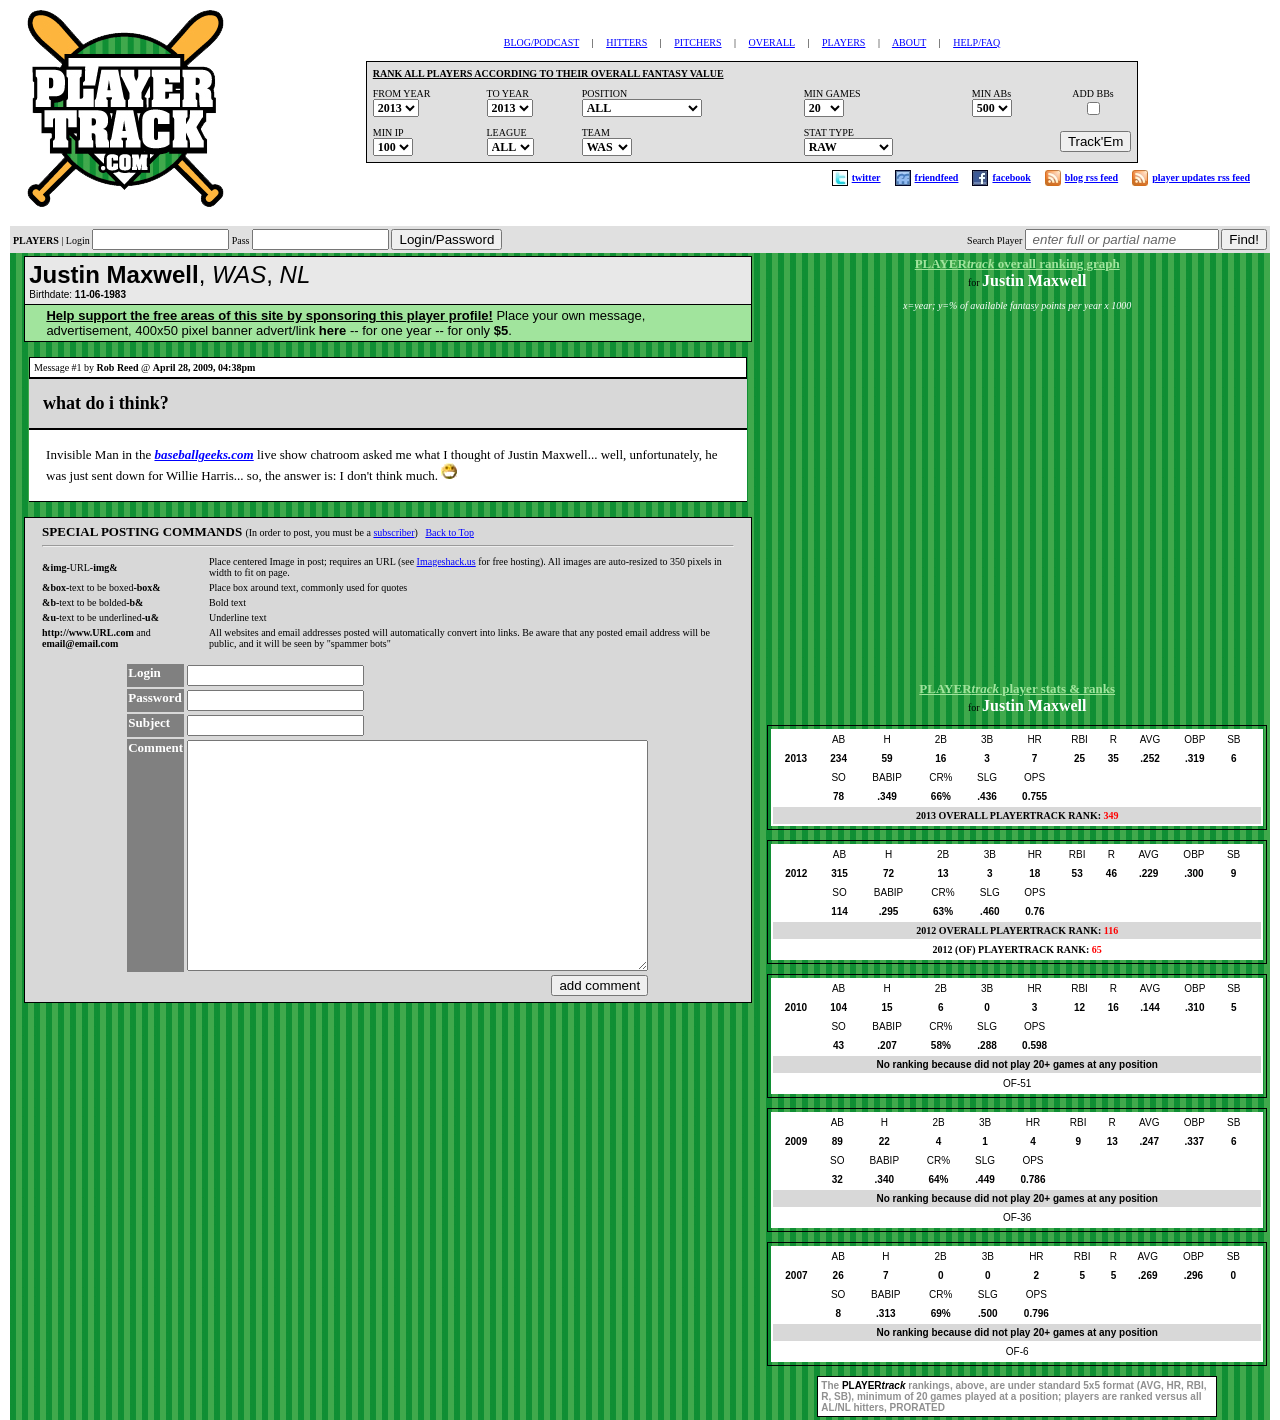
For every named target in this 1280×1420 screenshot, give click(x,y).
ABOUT (909, 42)
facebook (1011, 177)
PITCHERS (697, 42)
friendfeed (937, 177)
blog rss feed (1091, 177)
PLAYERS (844, 42)
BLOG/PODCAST (541, 42)
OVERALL (772, 42)
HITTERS (626, 42)
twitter (866, 177)
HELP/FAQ (976, 42)
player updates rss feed (1201, 177)
